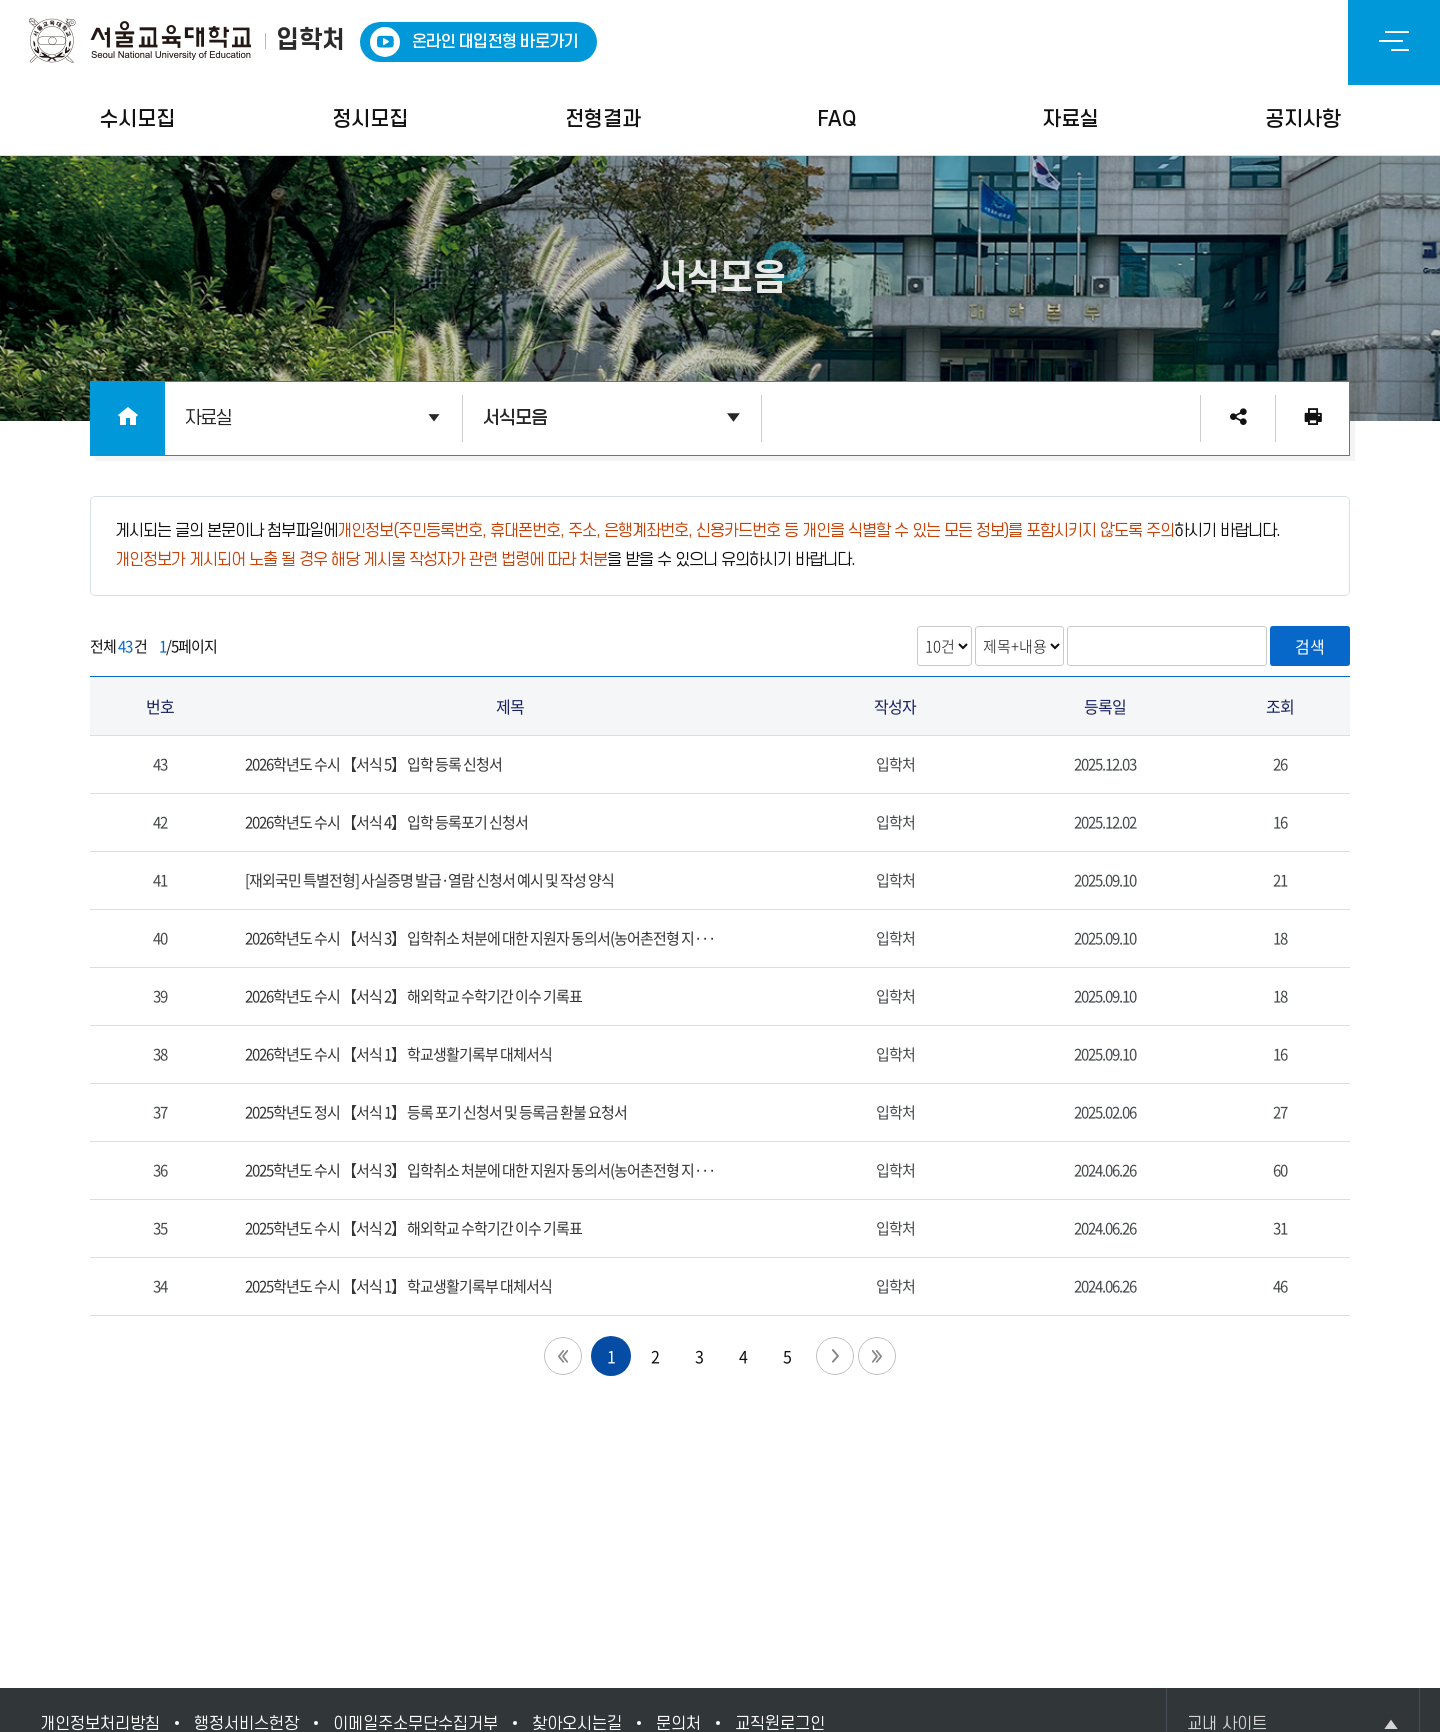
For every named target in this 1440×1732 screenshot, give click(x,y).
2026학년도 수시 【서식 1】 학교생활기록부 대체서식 (398, 1054)
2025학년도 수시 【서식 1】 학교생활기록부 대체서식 (398, 1286)
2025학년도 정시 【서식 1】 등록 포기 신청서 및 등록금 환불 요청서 (436, 1112)
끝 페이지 (877, 1356)
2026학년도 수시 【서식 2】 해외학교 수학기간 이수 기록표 (413, 996)
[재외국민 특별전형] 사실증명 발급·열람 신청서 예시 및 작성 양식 (429, 880)
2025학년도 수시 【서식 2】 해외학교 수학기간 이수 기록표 (413, 1228)
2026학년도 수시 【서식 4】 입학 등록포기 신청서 (386, 822)
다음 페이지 (835, 1356)
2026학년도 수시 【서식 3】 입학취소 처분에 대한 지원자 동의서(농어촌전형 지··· (480, 938)
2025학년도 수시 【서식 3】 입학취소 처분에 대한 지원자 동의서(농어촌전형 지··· (480, 1170)
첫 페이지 (563, 1356)
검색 (1310, 646)
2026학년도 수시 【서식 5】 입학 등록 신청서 (373, 764)
